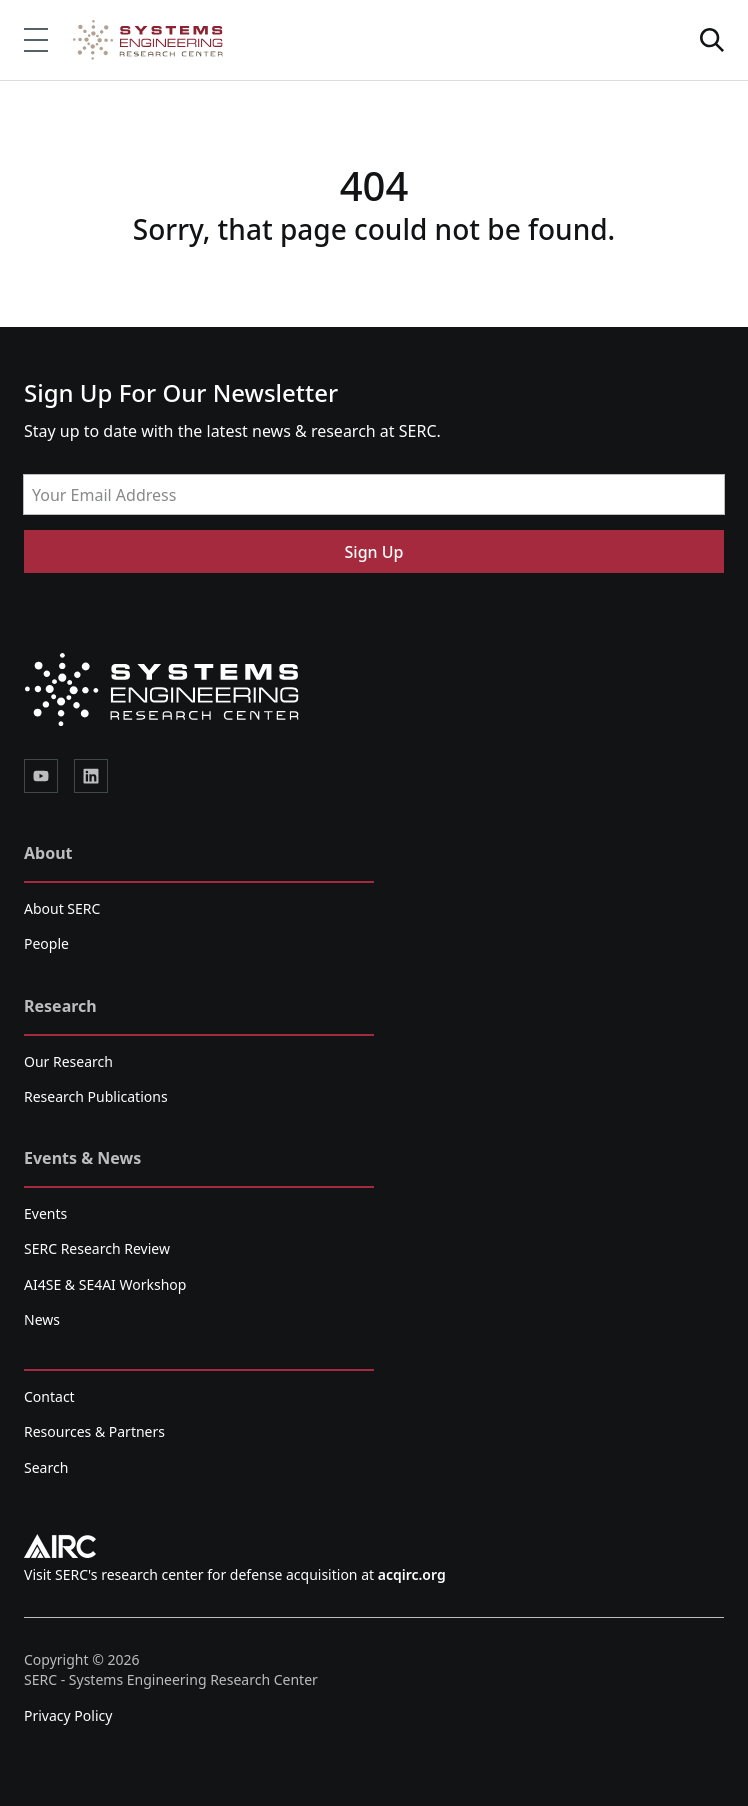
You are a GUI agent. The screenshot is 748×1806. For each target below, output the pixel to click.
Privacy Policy (68, 1715)
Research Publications (96, 1096)
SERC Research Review (97, 1248)
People (46, 943)
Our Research (68, 1061)
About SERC (62, 908)
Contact (49, 1396)
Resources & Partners (94, 1431)
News (42, 1319)
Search (46, 1467)
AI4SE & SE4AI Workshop (105, 1284)
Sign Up (374, 552)
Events (45, 1213)
